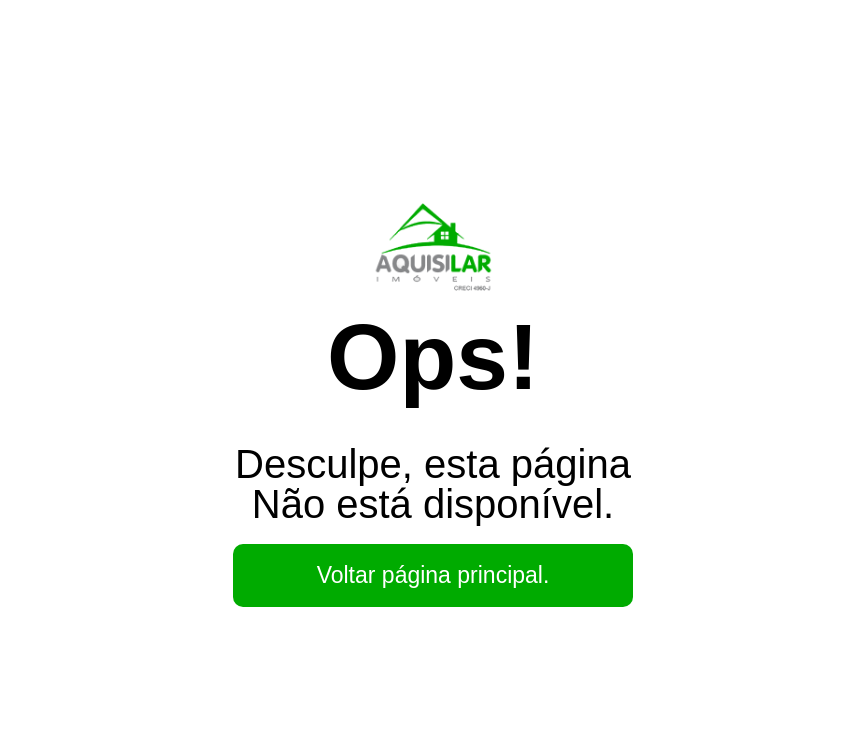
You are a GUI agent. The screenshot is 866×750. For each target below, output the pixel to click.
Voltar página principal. (433, 575)
